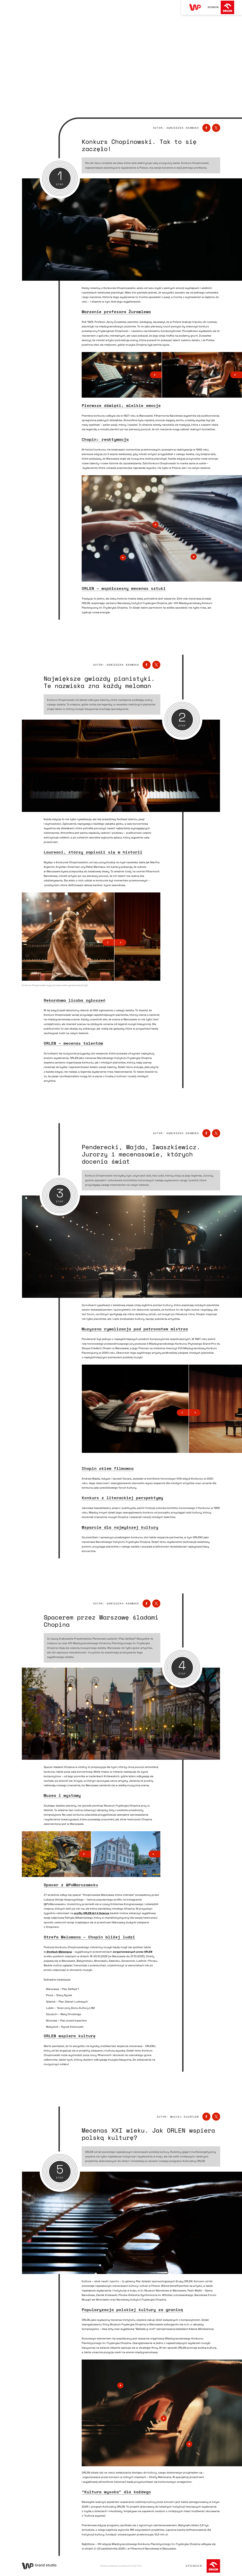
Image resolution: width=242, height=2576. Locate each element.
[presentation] (108, 942)
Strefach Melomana (59, 1952)
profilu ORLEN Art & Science (91, 1913)
